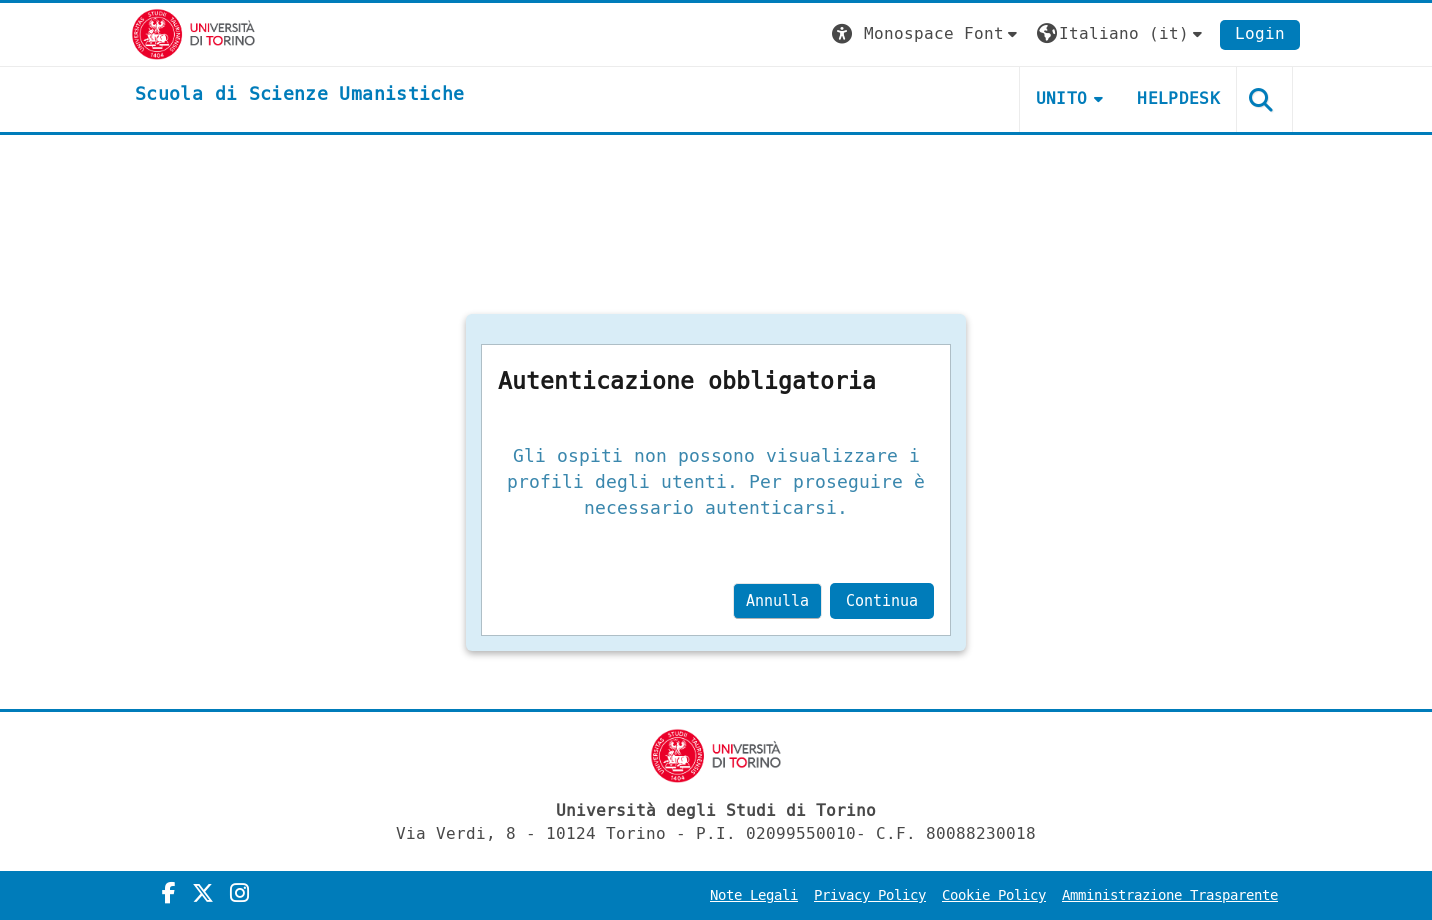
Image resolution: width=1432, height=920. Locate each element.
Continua (882, 601)
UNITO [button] (1062, 98)
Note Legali (754, 895)
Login (1260, 33)
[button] (927, 34)
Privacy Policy (870, 895)
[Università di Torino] (193, 33)
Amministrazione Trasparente (1170, 895)
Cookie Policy (994, 895)
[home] (299, 95)
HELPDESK (1178, 98)
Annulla (777, 601)
